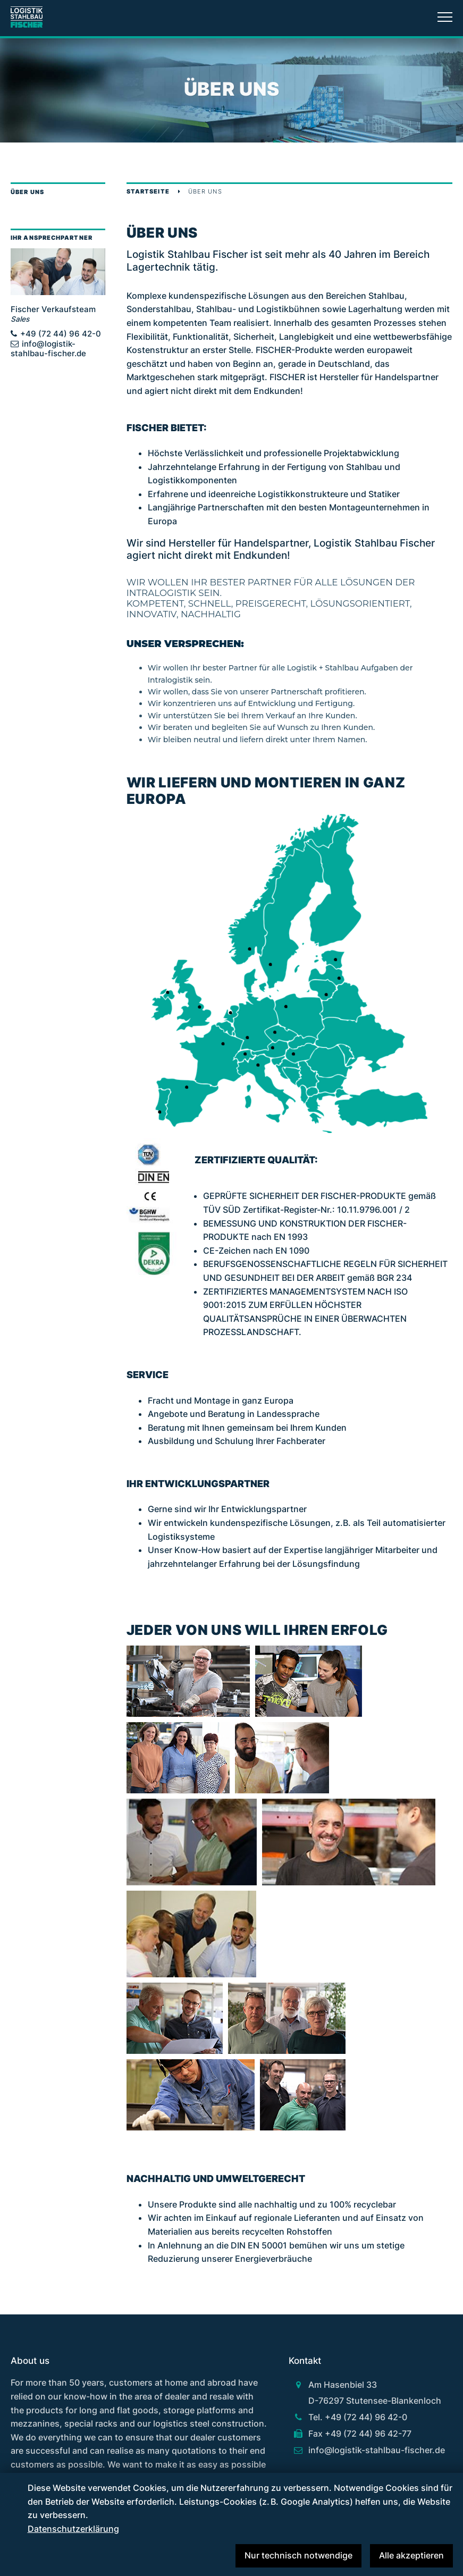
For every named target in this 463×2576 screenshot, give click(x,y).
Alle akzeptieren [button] (411, 2555)
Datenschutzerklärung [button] (73, 2528)
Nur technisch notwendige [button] (298, 2555)
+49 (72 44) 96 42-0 (60, 334)
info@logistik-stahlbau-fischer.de (48, 348)
